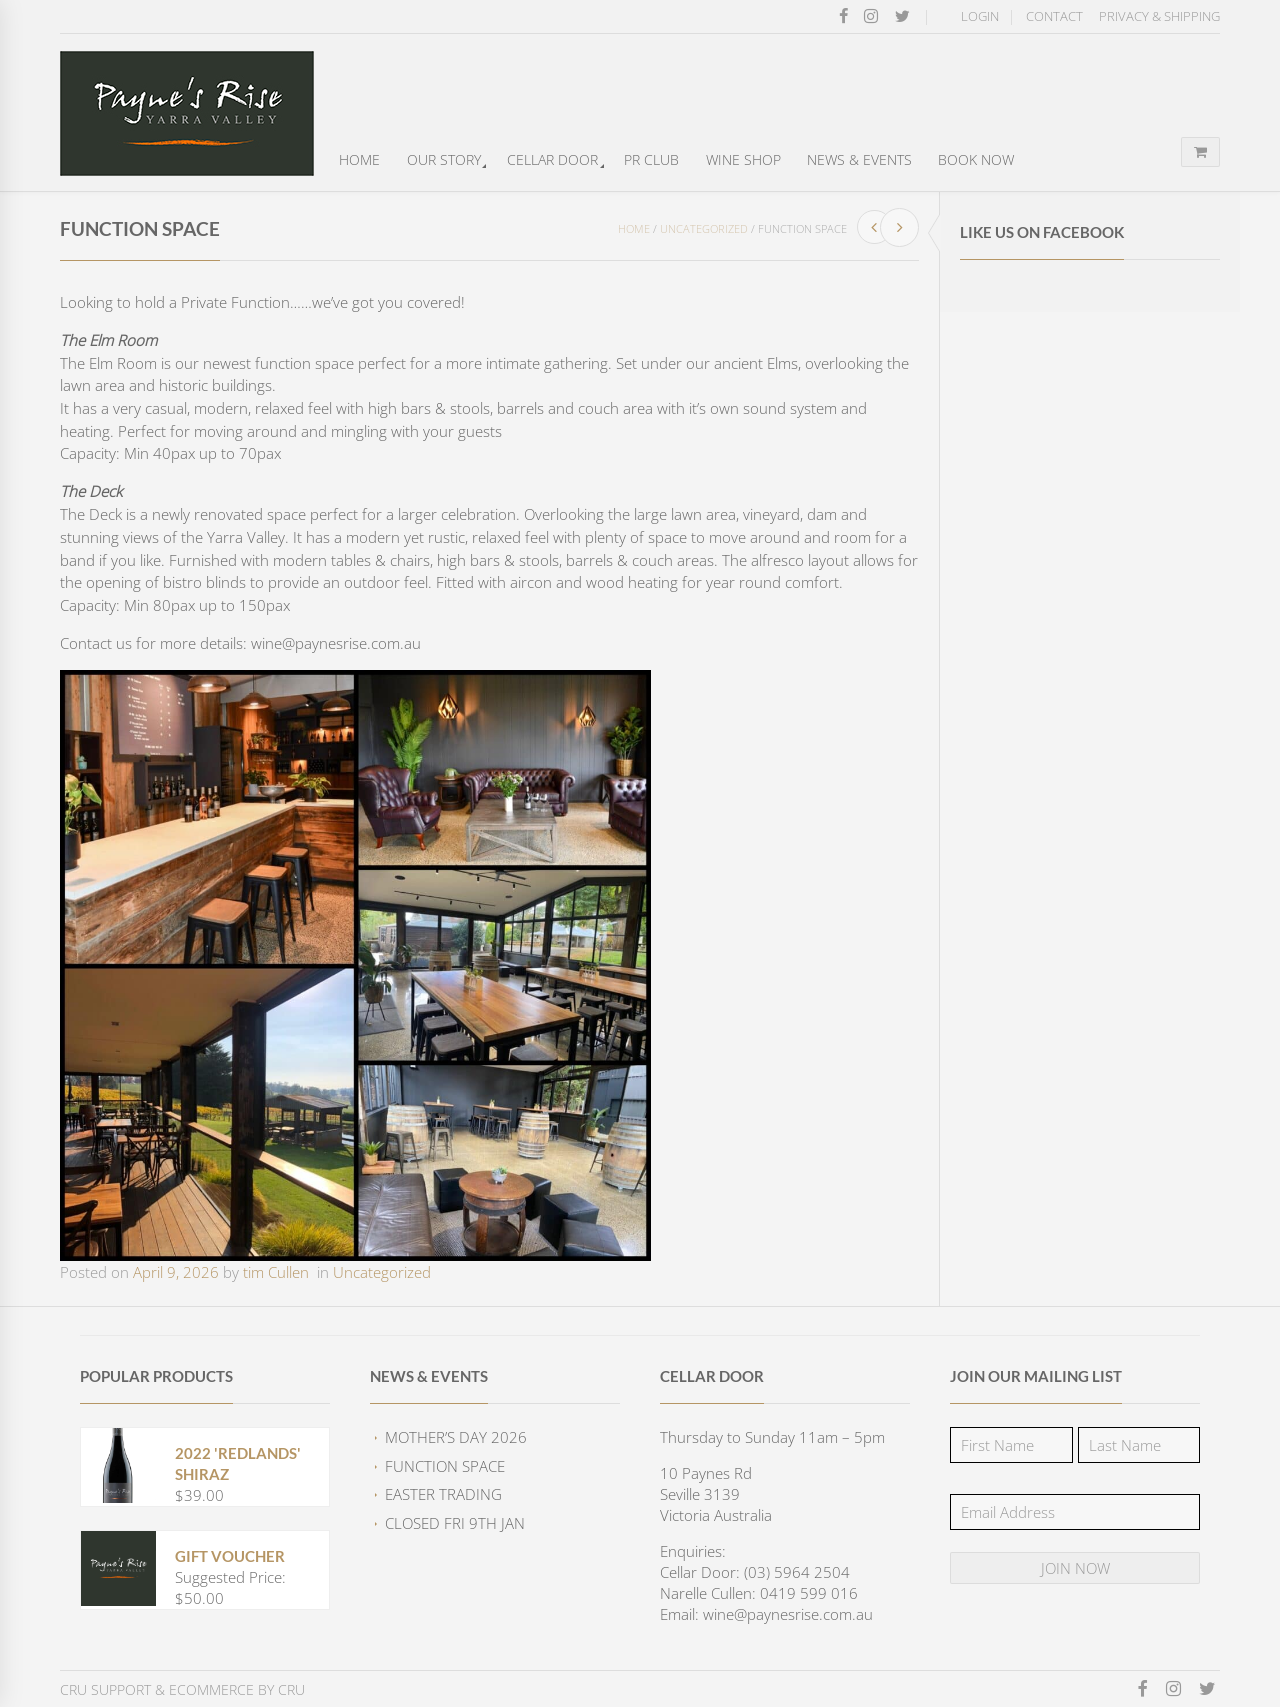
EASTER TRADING (443, 1494)
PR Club (651, 159)
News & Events (859, 159)
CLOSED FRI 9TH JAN (455, 1523)
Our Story (444, 159)
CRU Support (105, 1689)
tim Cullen (276, 1272)
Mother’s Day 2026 (456, 1437)
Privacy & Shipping (1159, 16)
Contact (1054, 16)
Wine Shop (743, 159)
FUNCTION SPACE (445, 1466)
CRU (291, 1689)
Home (359, 159)
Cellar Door (552, 159)
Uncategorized (704, 229)
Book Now (976, 159)
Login (980, 16)
